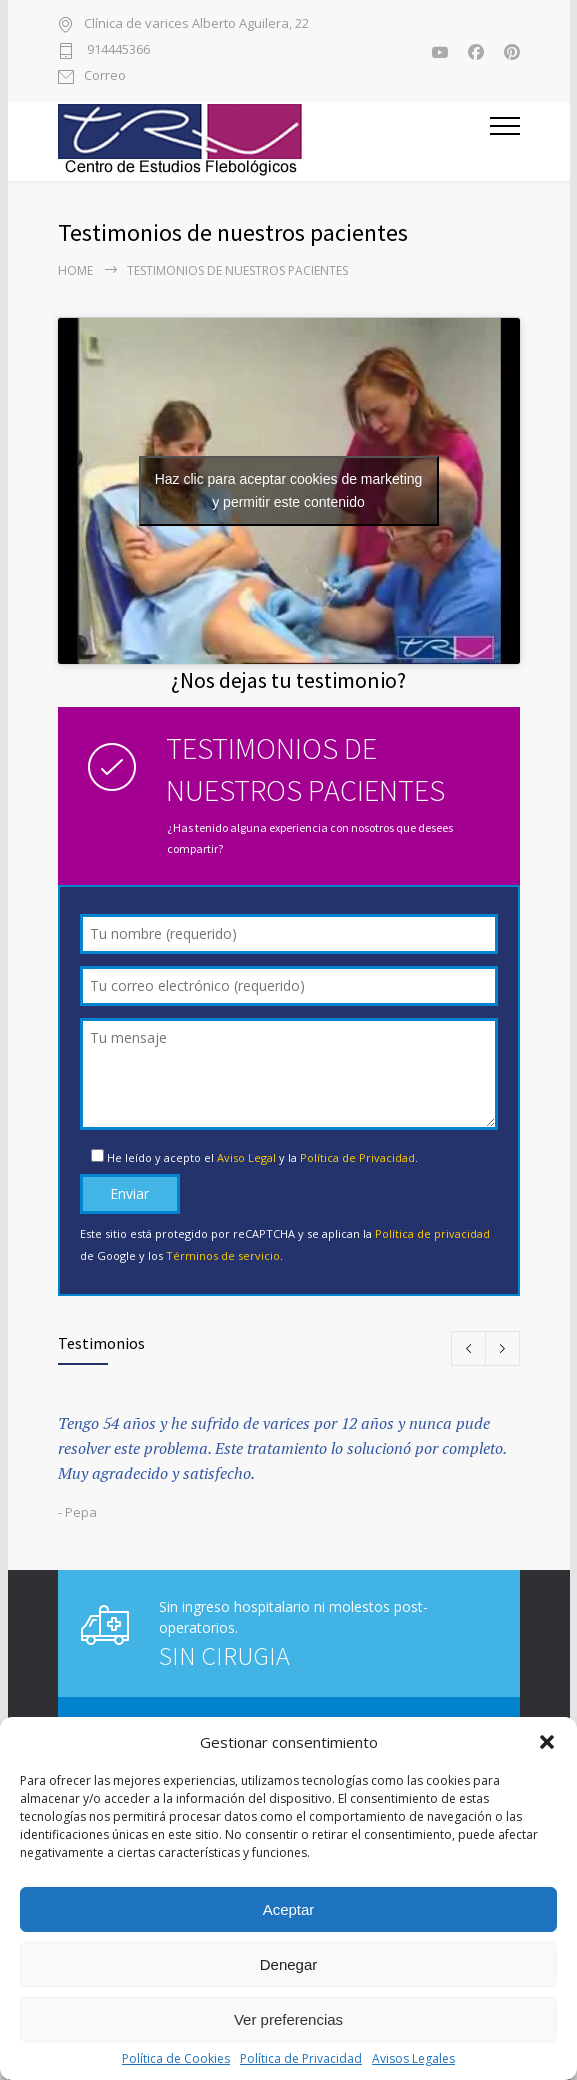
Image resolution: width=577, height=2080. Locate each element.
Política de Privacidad (301, 2058)
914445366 (117, 50)
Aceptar (289, 1909)
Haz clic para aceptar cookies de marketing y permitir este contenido (289, 490)
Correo (105, 76)
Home (75, 270)
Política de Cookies (176, 2058)
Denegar (289, 1964)
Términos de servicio (223, 1255)
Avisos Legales (413, 2058)
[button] (547, 1742)
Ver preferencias (288, 2019)
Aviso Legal (246, 1157)
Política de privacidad (432, 1233)
